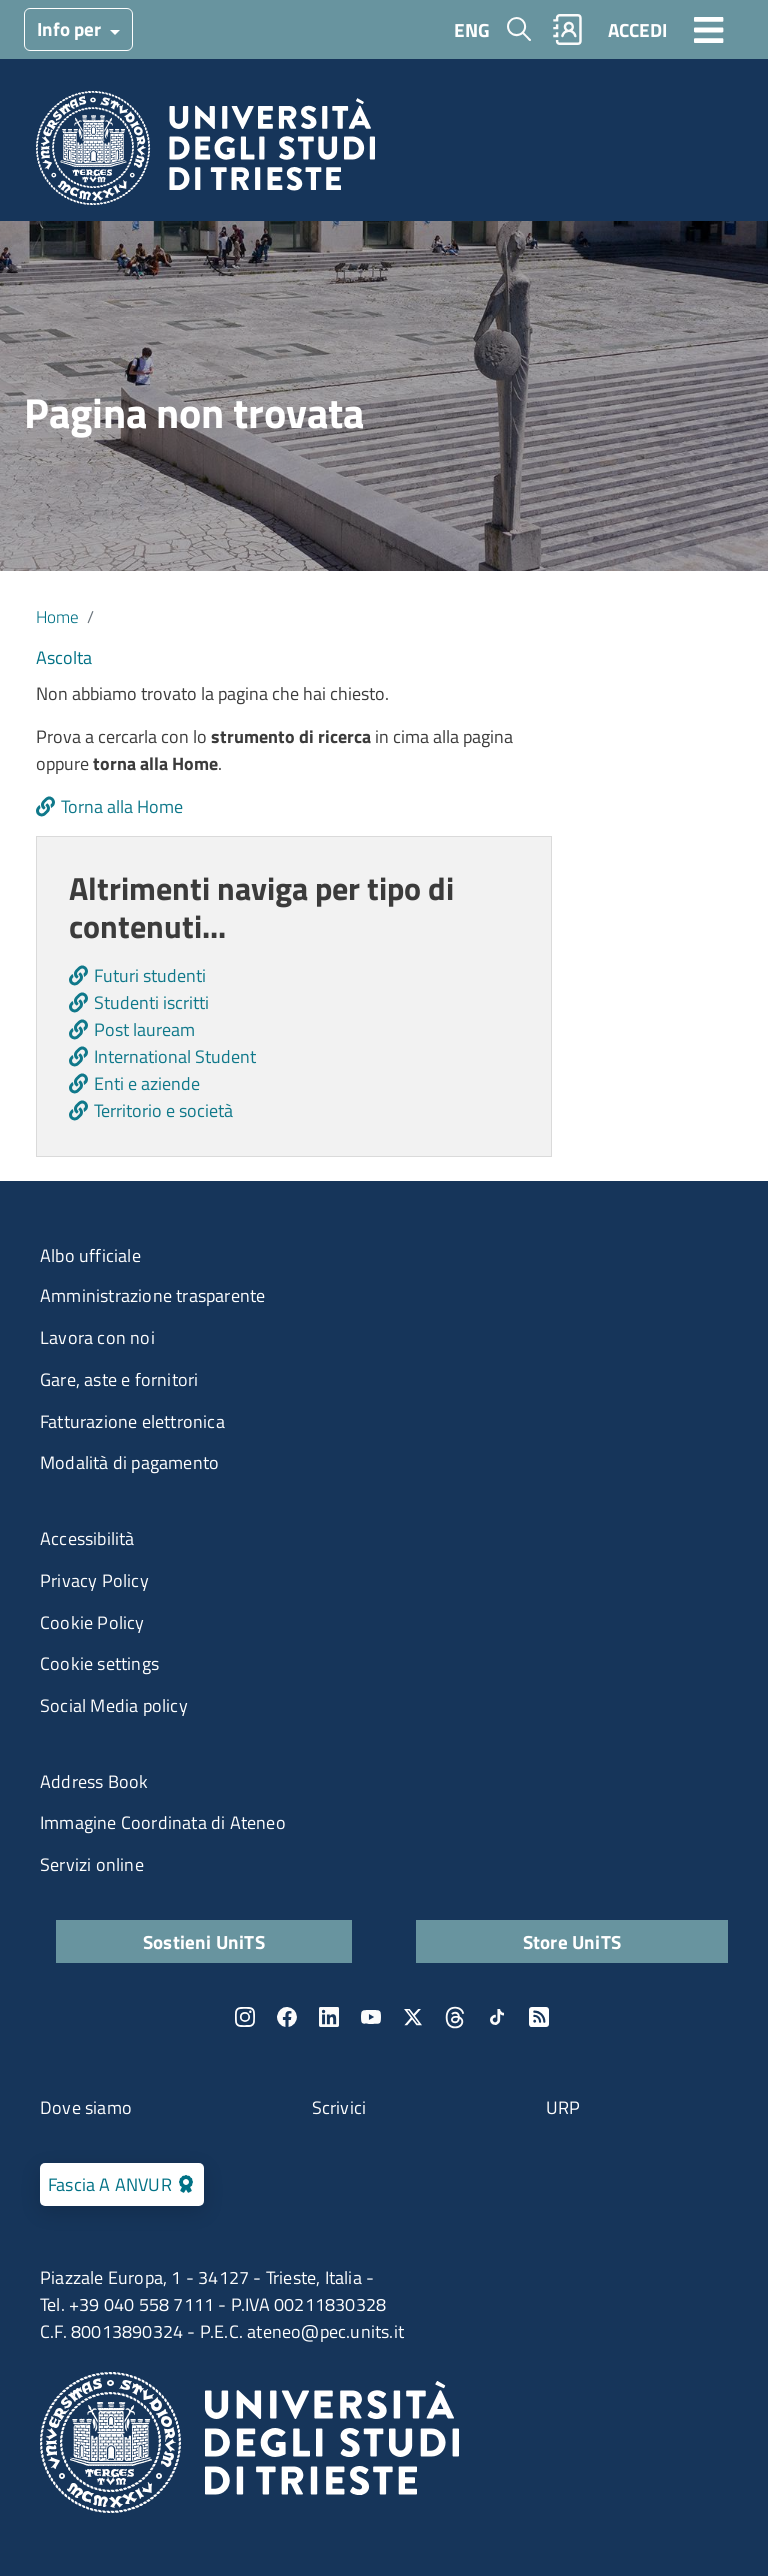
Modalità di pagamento (129, 1462)
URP (563, 2107)
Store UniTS (572, 1941)
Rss (539, 2017)
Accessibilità (87, 1538)
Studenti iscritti (151, 1002)
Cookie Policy (92, 1622)
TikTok (497, 2017)
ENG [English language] (472, 29)
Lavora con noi (97, 1337)
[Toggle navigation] (709, 29)
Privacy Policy (94, 1580)
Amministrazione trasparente (152, 1296)
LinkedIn (329, 2017)
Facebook (287, 2017)
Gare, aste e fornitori (119, 1379)
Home (57, 616)
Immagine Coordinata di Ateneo (163, 1822)
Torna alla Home (122, 806)
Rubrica (568, 29)
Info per (71, 28)
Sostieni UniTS (204, 1941)
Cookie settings (99, 1663)
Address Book (94, 1781)
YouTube (371, 2017)
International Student (175, 1056)
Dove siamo (86, 2107)
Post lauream (144, 1029)
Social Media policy (114, 1705)
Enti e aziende (147, 1083)
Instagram (245, 2017)
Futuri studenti (150, 975)
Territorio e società (163, 1110)
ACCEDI (637, 29)
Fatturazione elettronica (132, 1421)
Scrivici (339, 2107)
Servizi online (92, 1864)
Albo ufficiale (90, 1255)
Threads (455, 2017)
